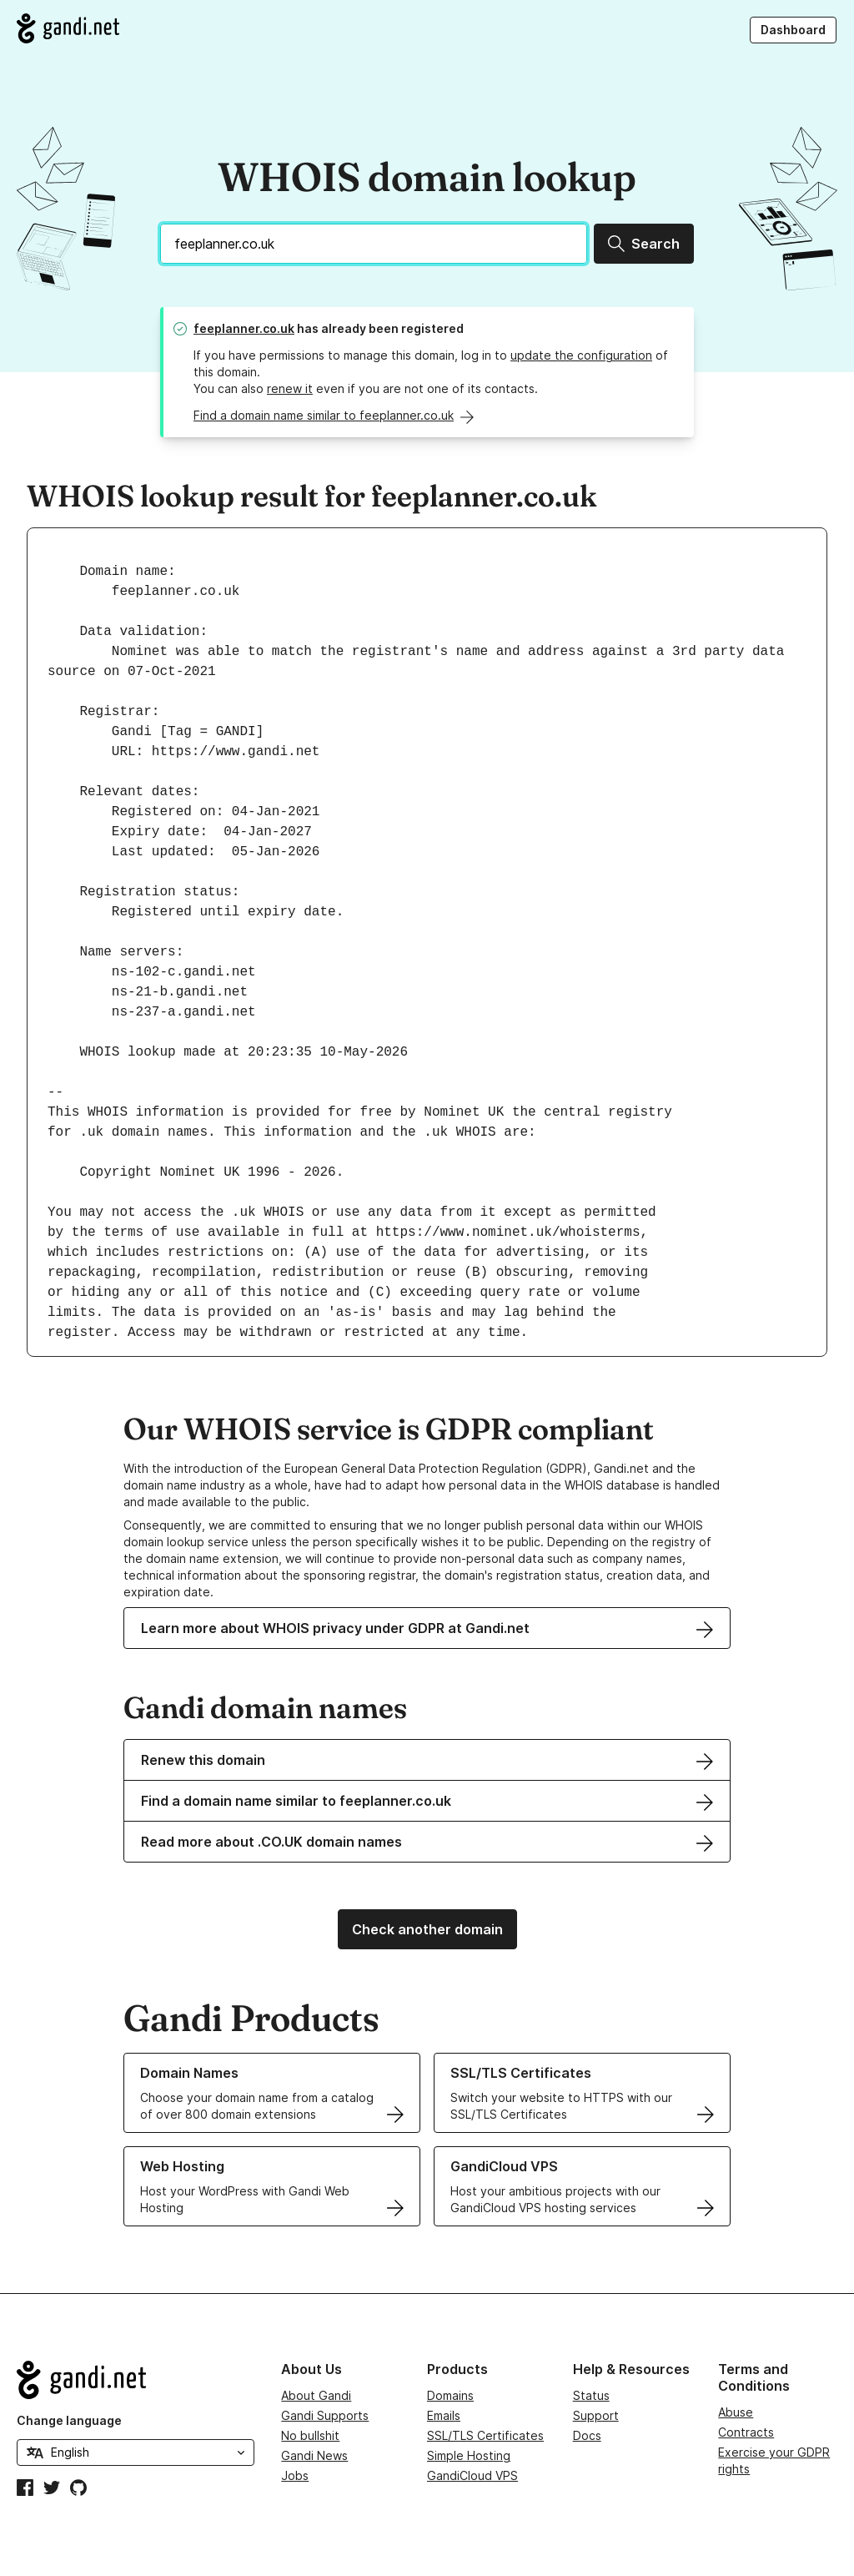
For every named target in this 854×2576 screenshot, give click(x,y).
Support (596, 2415)
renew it (290, 388)
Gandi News (314, 2455)
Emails (443, 2415)
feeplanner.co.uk (243, 328)
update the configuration (581, 355)
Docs (587, 2435)
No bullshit (310, 2435)
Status (591, 2395)
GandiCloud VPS (472, 2475)
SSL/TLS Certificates (485, 2435)
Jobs (295, 2475)
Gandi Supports (325, 2415)
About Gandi (316, 2395)
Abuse (735, 2412)
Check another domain (427, 1929)
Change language (69, 2420)
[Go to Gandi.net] (68, 28)
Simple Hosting (468, 2455)
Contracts (746, 2432)
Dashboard (793, 30)
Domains (450, 2395)
